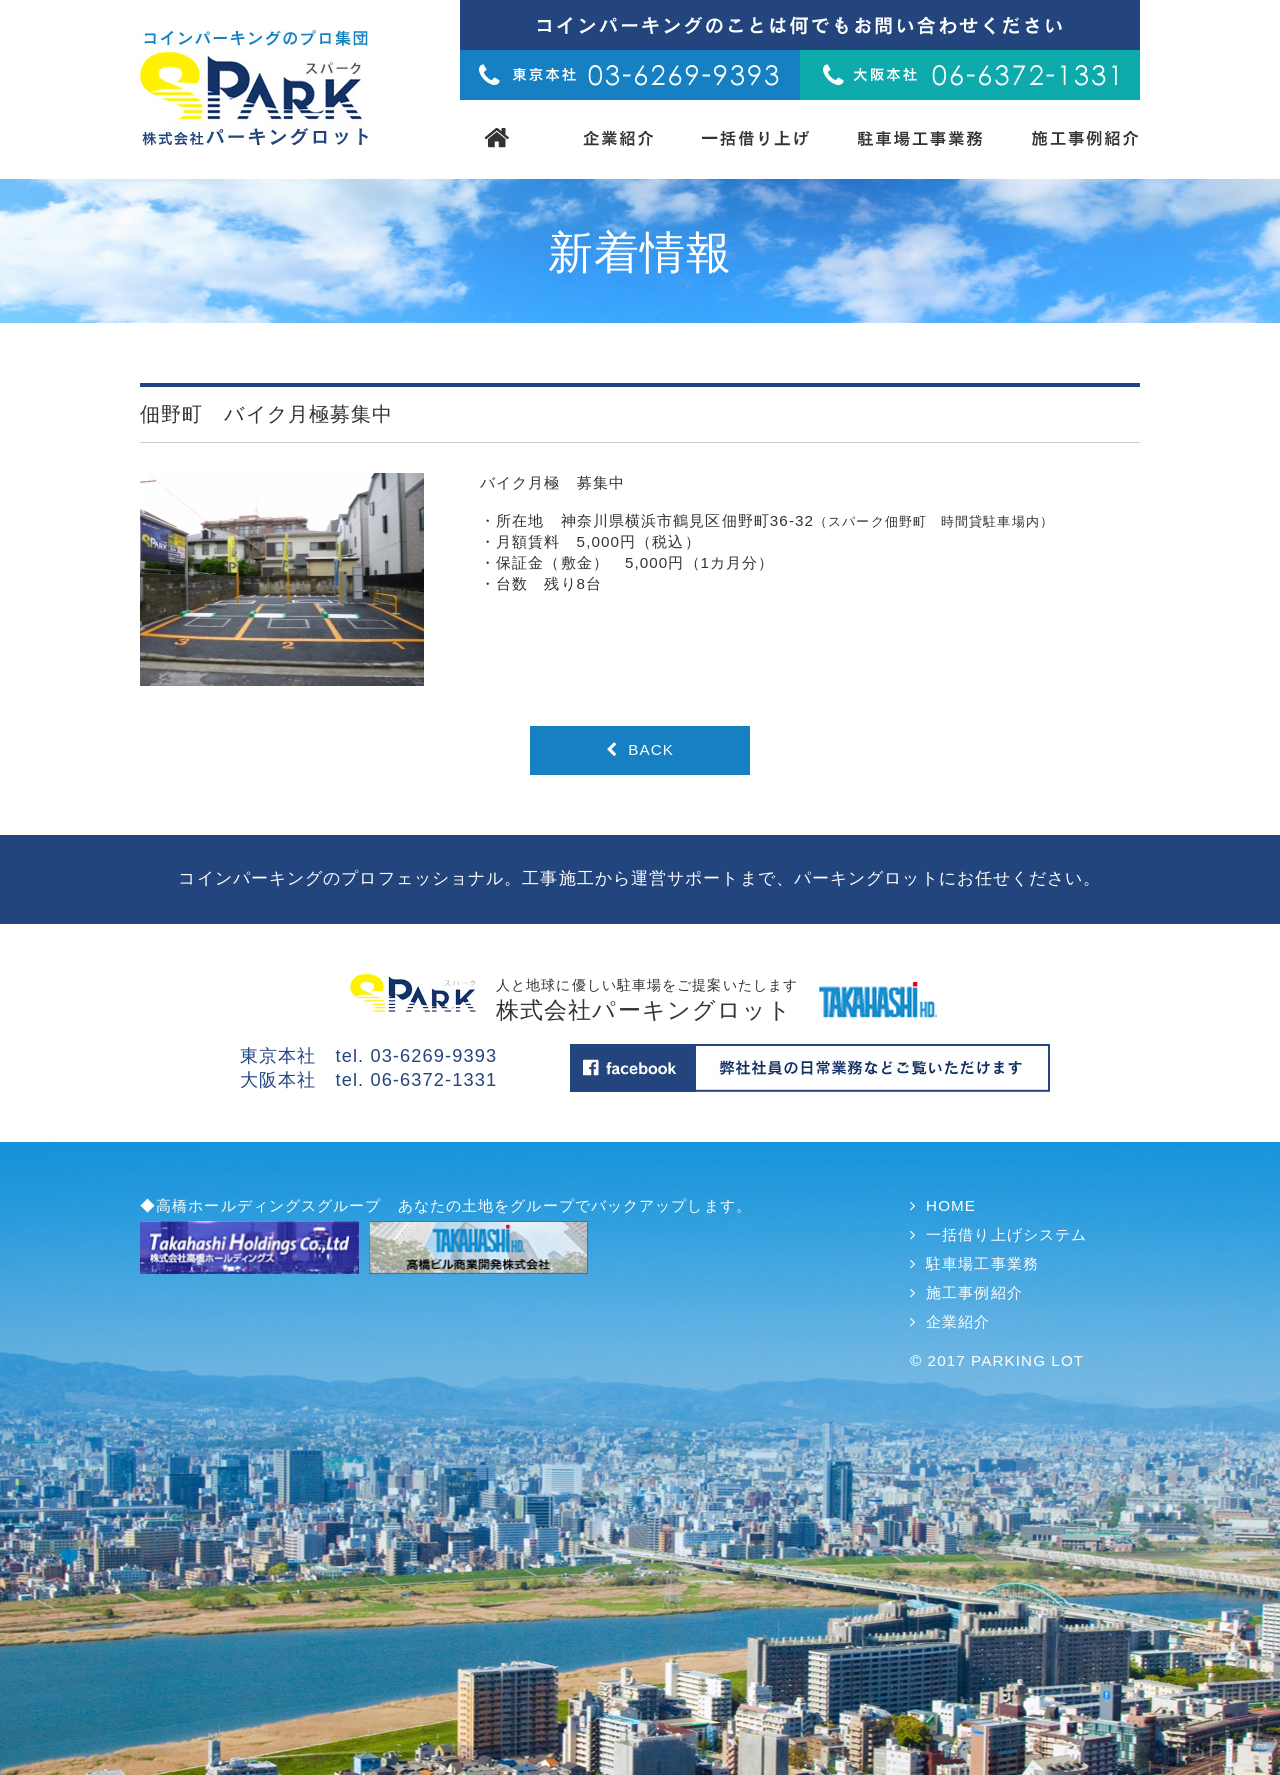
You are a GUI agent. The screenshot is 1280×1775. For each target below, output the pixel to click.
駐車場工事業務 (982, 1263)
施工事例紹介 (974, 1292)
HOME (951, 1205)
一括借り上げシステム (1006, 1234)
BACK (640, 749)
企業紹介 (958, 1321)
